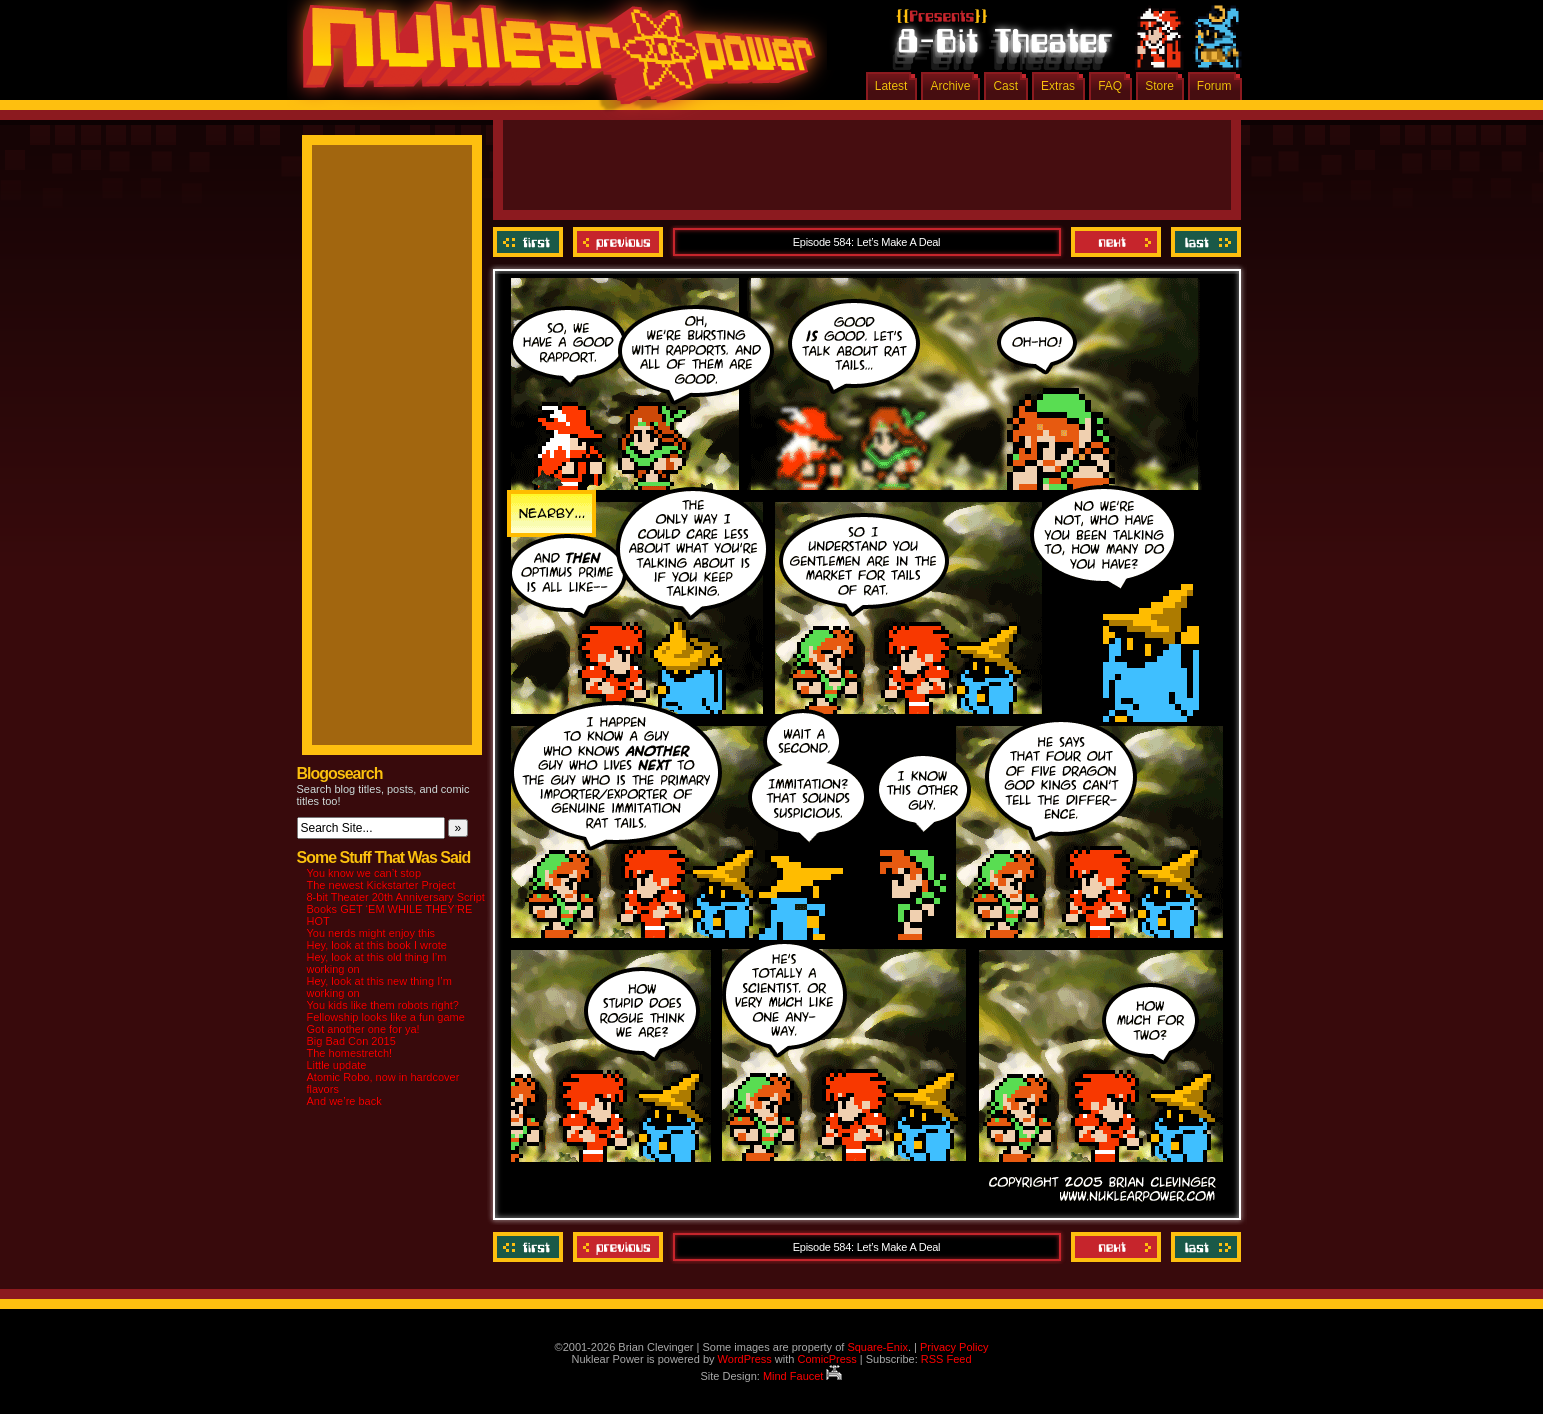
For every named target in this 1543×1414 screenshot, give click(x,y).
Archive (950, 86)
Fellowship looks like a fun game (386, 1017)
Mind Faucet (803, 1376)
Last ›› (1203, 242)
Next (1116, 242)
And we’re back (344, 1101)
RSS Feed (946, 1359)
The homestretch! (350, 1053)
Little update (337, 1065)
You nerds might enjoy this (371, 933)
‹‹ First (530, 242)
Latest (891, 86)
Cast (1005, 86)
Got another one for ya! (363, 1029)
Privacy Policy (954, 1347)
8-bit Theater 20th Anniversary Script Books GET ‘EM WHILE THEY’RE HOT (396, 909)
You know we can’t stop (364, 873)
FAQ (1110, 86)
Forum (1214, 86)
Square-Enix (877, 1347)
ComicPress (826, 1359)
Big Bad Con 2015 (351, 1041)
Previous (618, 242)
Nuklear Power (552, 60)
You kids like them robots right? (383, 1005)
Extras (1058, 86)
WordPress (745, 1359)
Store (1159, 86)
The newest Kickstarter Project (381, 885)
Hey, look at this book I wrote (377, 945)
